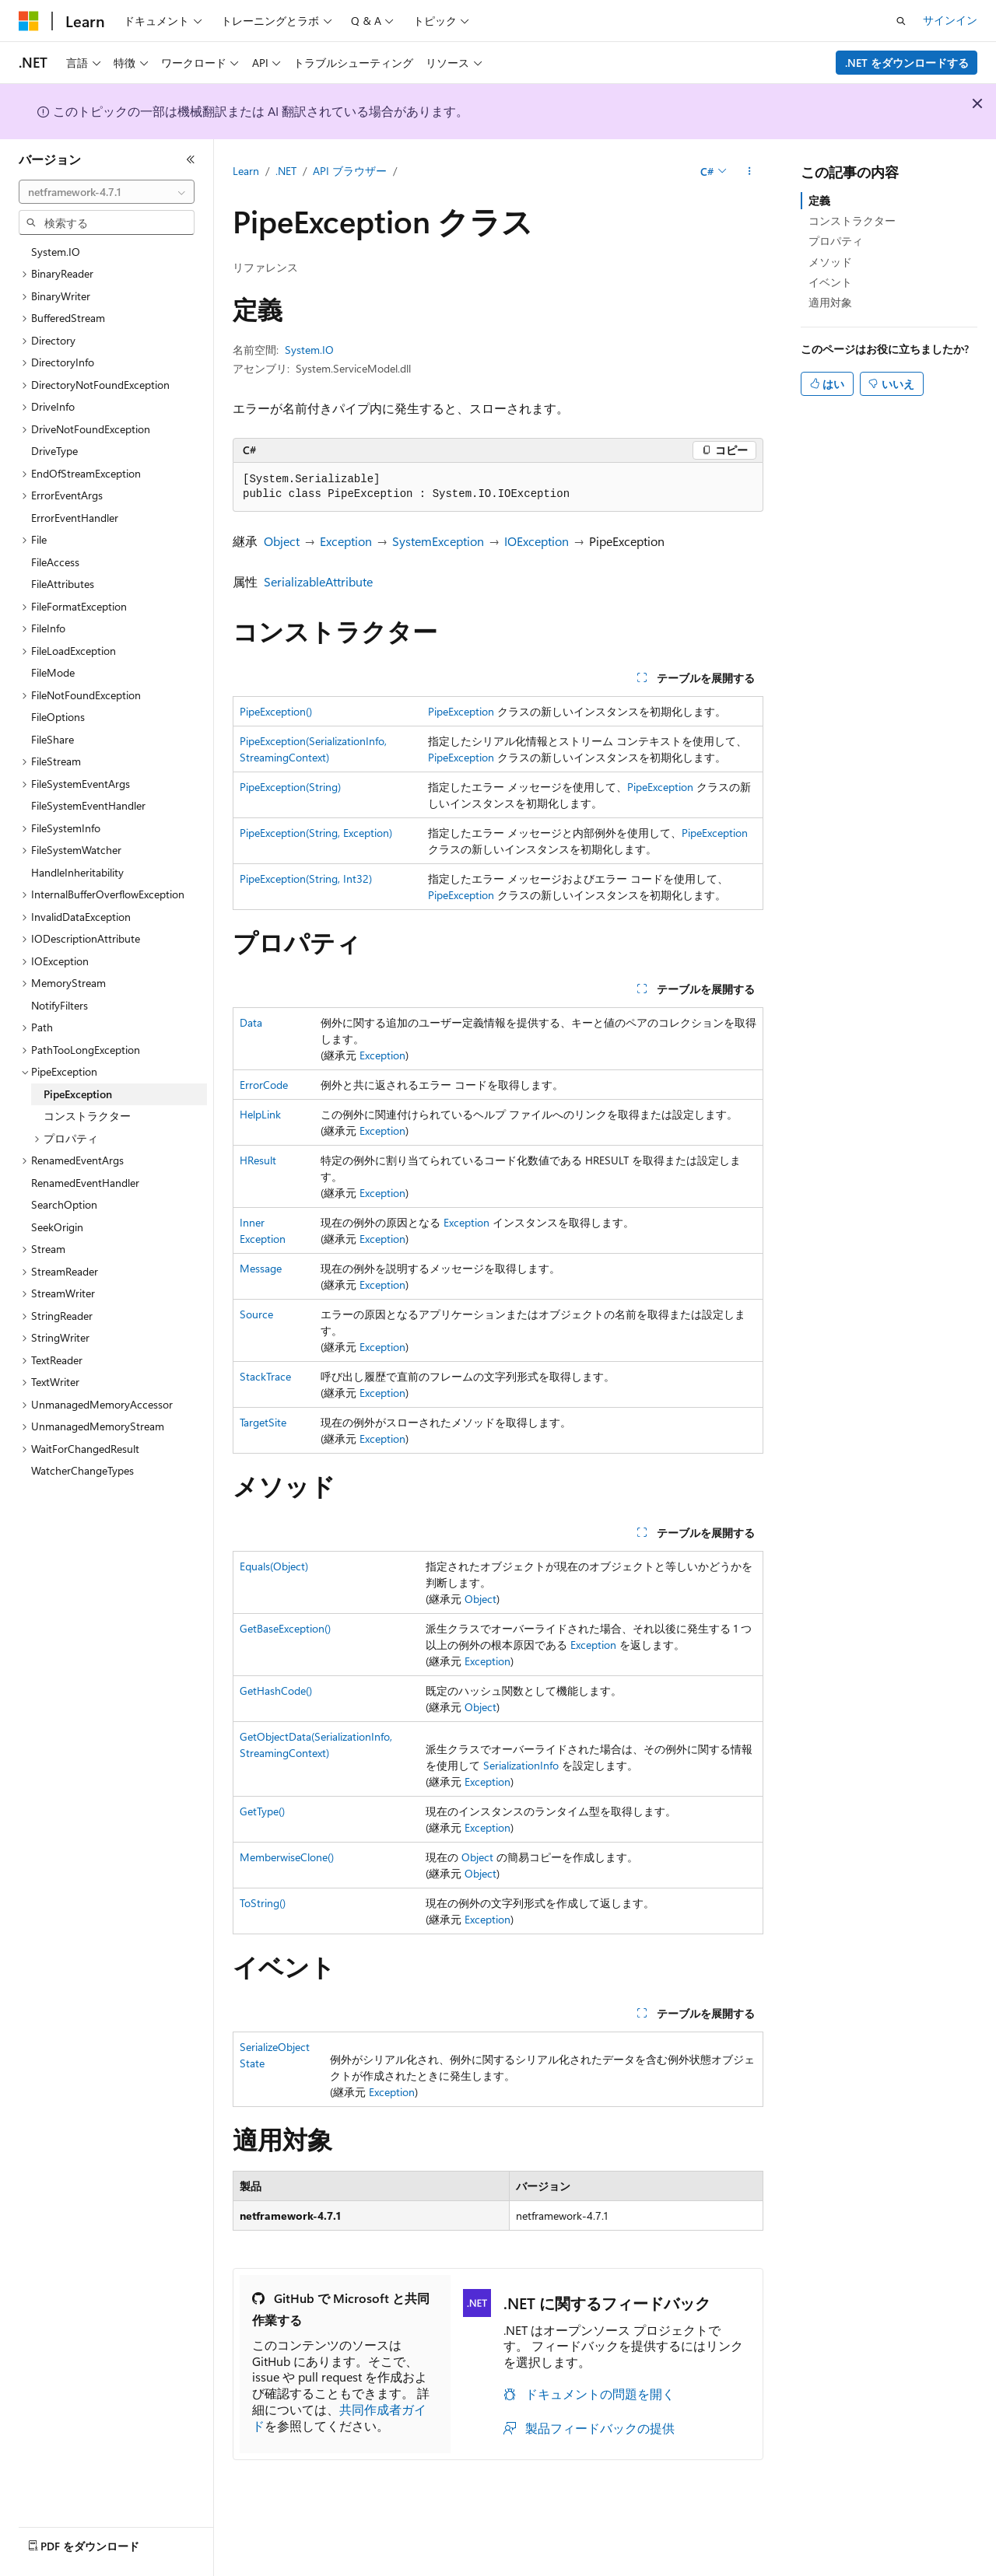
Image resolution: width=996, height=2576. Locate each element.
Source (256, 1314)
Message (261, 1268)
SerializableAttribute (318, 581)
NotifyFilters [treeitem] (59, 1005)
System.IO (309, 349)
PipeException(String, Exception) (316, 832)
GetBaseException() (285, 1628)
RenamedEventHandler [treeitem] (85, 1182)
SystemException (438, 541)
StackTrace (265, 1376)
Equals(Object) (274, 1566)
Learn (246, 170)
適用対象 (830, 302)
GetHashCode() (276, 1690)
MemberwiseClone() (287, 1857)
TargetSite (263, 1422)
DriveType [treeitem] (54, 450)
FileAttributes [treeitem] (62, 583)
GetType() (262, 1811)
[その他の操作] (749, 171)
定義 (819, 200)
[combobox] (107, 192)
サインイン (950, 19)
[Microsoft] (29, 21)
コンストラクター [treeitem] (87, 1115)
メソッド (830, 261)
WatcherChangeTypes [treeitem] (82, 1470)
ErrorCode (264, 1084)
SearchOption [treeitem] (64, 1204)
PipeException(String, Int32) (306, 878)
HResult (258, 1160)
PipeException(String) (290, 786)
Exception (346, 541)
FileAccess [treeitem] (55, 562)
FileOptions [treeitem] (58, 716)
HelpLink (260, 1114)
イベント (830, 282)
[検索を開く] (901, 21)
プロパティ (835, 240)
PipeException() (276, 711)
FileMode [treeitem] (53, 672)
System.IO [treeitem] (55, 251)
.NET (285, 170)
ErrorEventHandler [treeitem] (74, 517)
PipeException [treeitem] (78, 1094)
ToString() (263, 1902)
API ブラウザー (350, 170)
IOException (536, 541)
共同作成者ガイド (339, 2417)
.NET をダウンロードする (907, 62)
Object (282, 541)
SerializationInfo (521, 1765)
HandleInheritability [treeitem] (77, 872)
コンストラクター (852, 220)
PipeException (461, 711)
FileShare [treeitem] (52, 739)
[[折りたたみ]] (190, 159)
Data (251, 1022)
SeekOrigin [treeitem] (57, 1227)
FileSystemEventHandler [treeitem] (88, 805)
